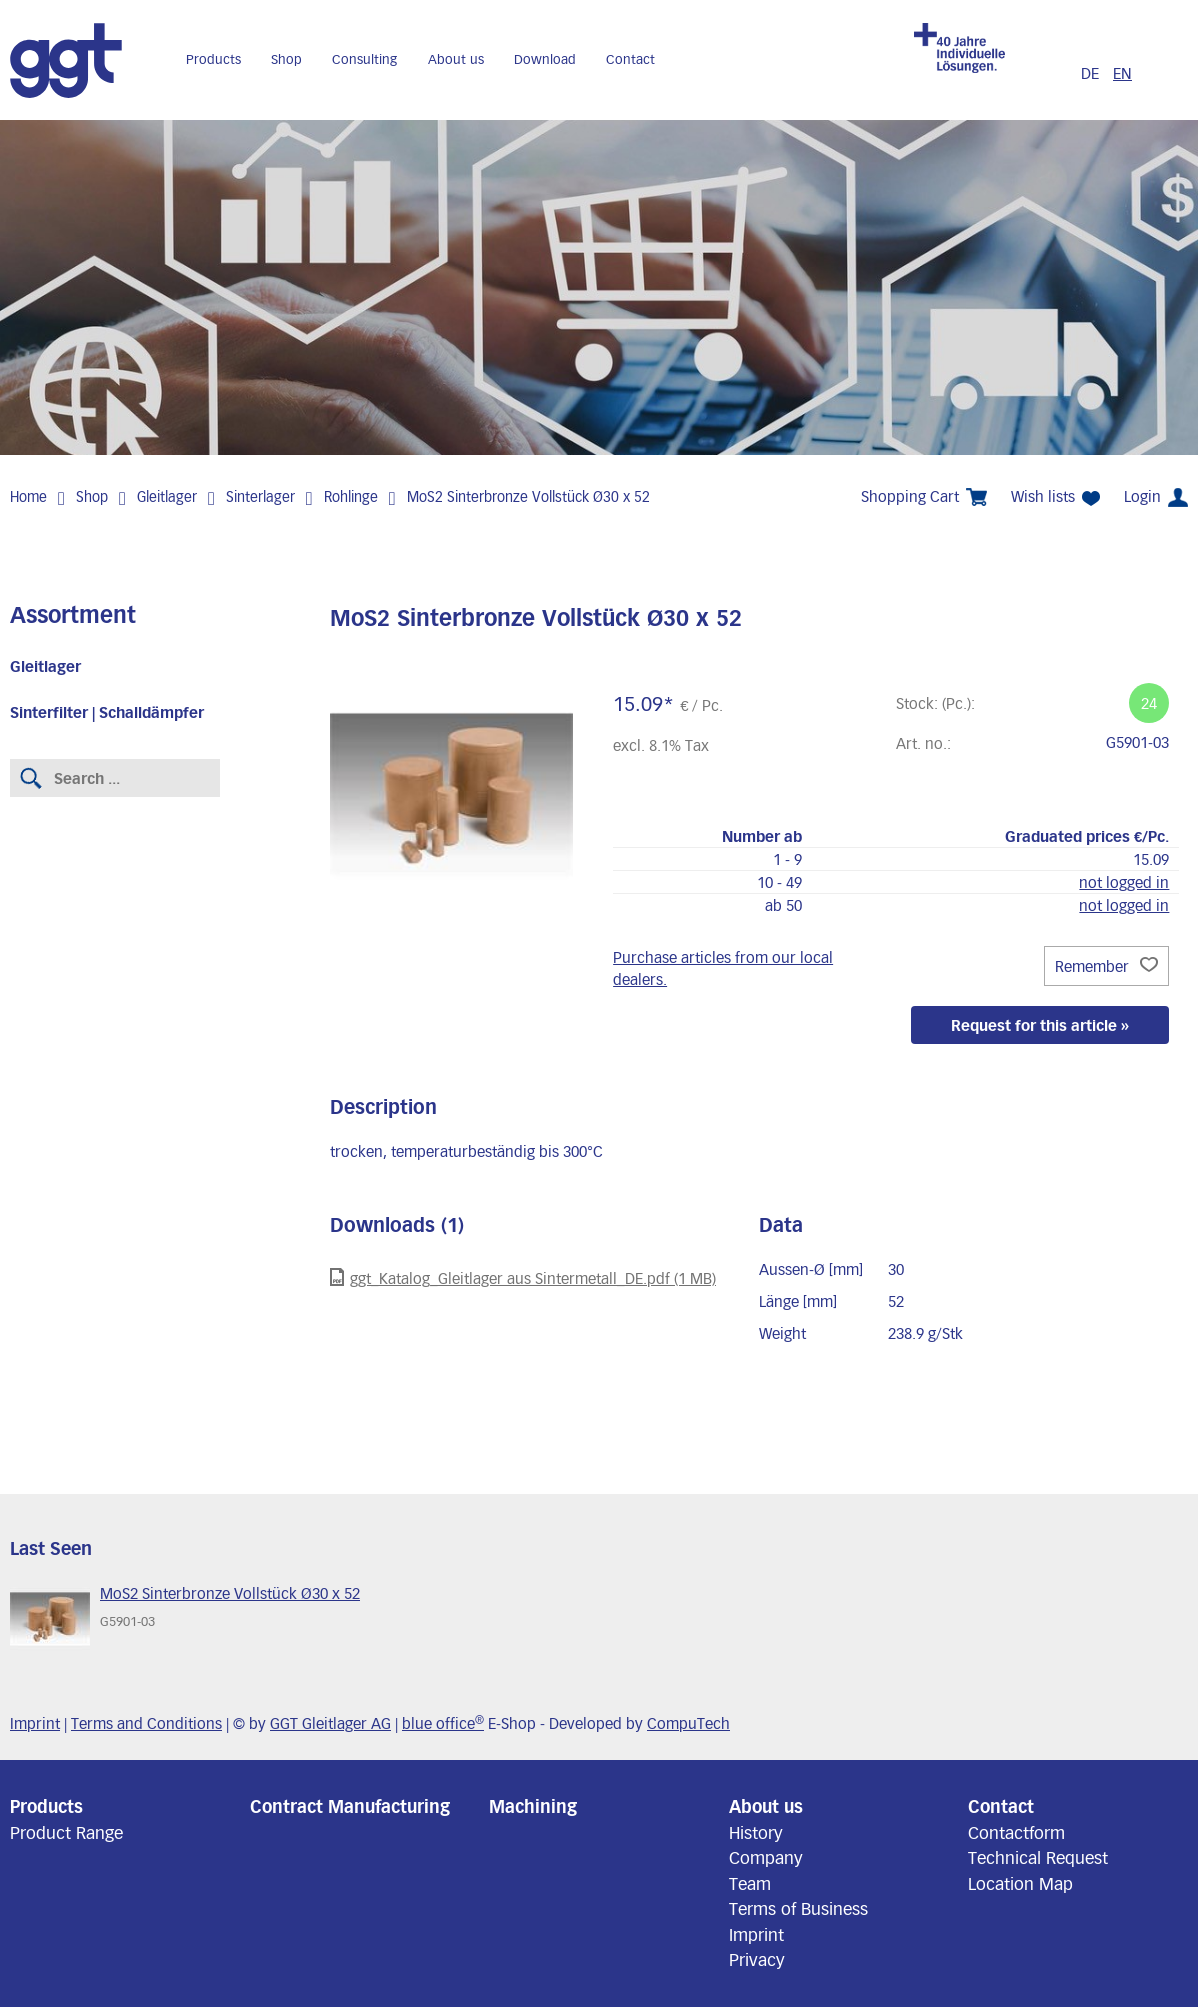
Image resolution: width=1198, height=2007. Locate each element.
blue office (443, 1723)
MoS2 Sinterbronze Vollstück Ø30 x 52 (528, 496)
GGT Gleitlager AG (330, 1723)
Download (545, 59)
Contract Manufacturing (350, 1806)
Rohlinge (351, 496)
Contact (630, 59)
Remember (1106, 966)
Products (213, 59)
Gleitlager (167, 496)
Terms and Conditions (146, 1723)
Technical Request (1038, 1857)
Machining (533, 1806)
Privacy (757, 1959)
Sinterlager (260, 496)
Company (766, 1857)
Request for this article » (1040, 1025)
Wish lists (1055, 496)
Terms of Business (798, 1908)
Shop (286, 59)
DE (1092, 73)
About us (456, 59)
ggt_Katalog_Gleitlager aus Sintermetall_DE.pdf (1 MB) (523, 1277)
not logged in (1124, 882)
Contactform (1016, 1832)
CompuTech (688, 1723)
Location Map (1020, 1883)
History (756, 1832)
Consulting (364, 59)
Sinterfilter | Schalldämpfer (107, 712)
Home (28, 496)
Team (750, 1883)
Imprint (35, 1723)
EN (1122, 73)
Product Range (66, 1832)
